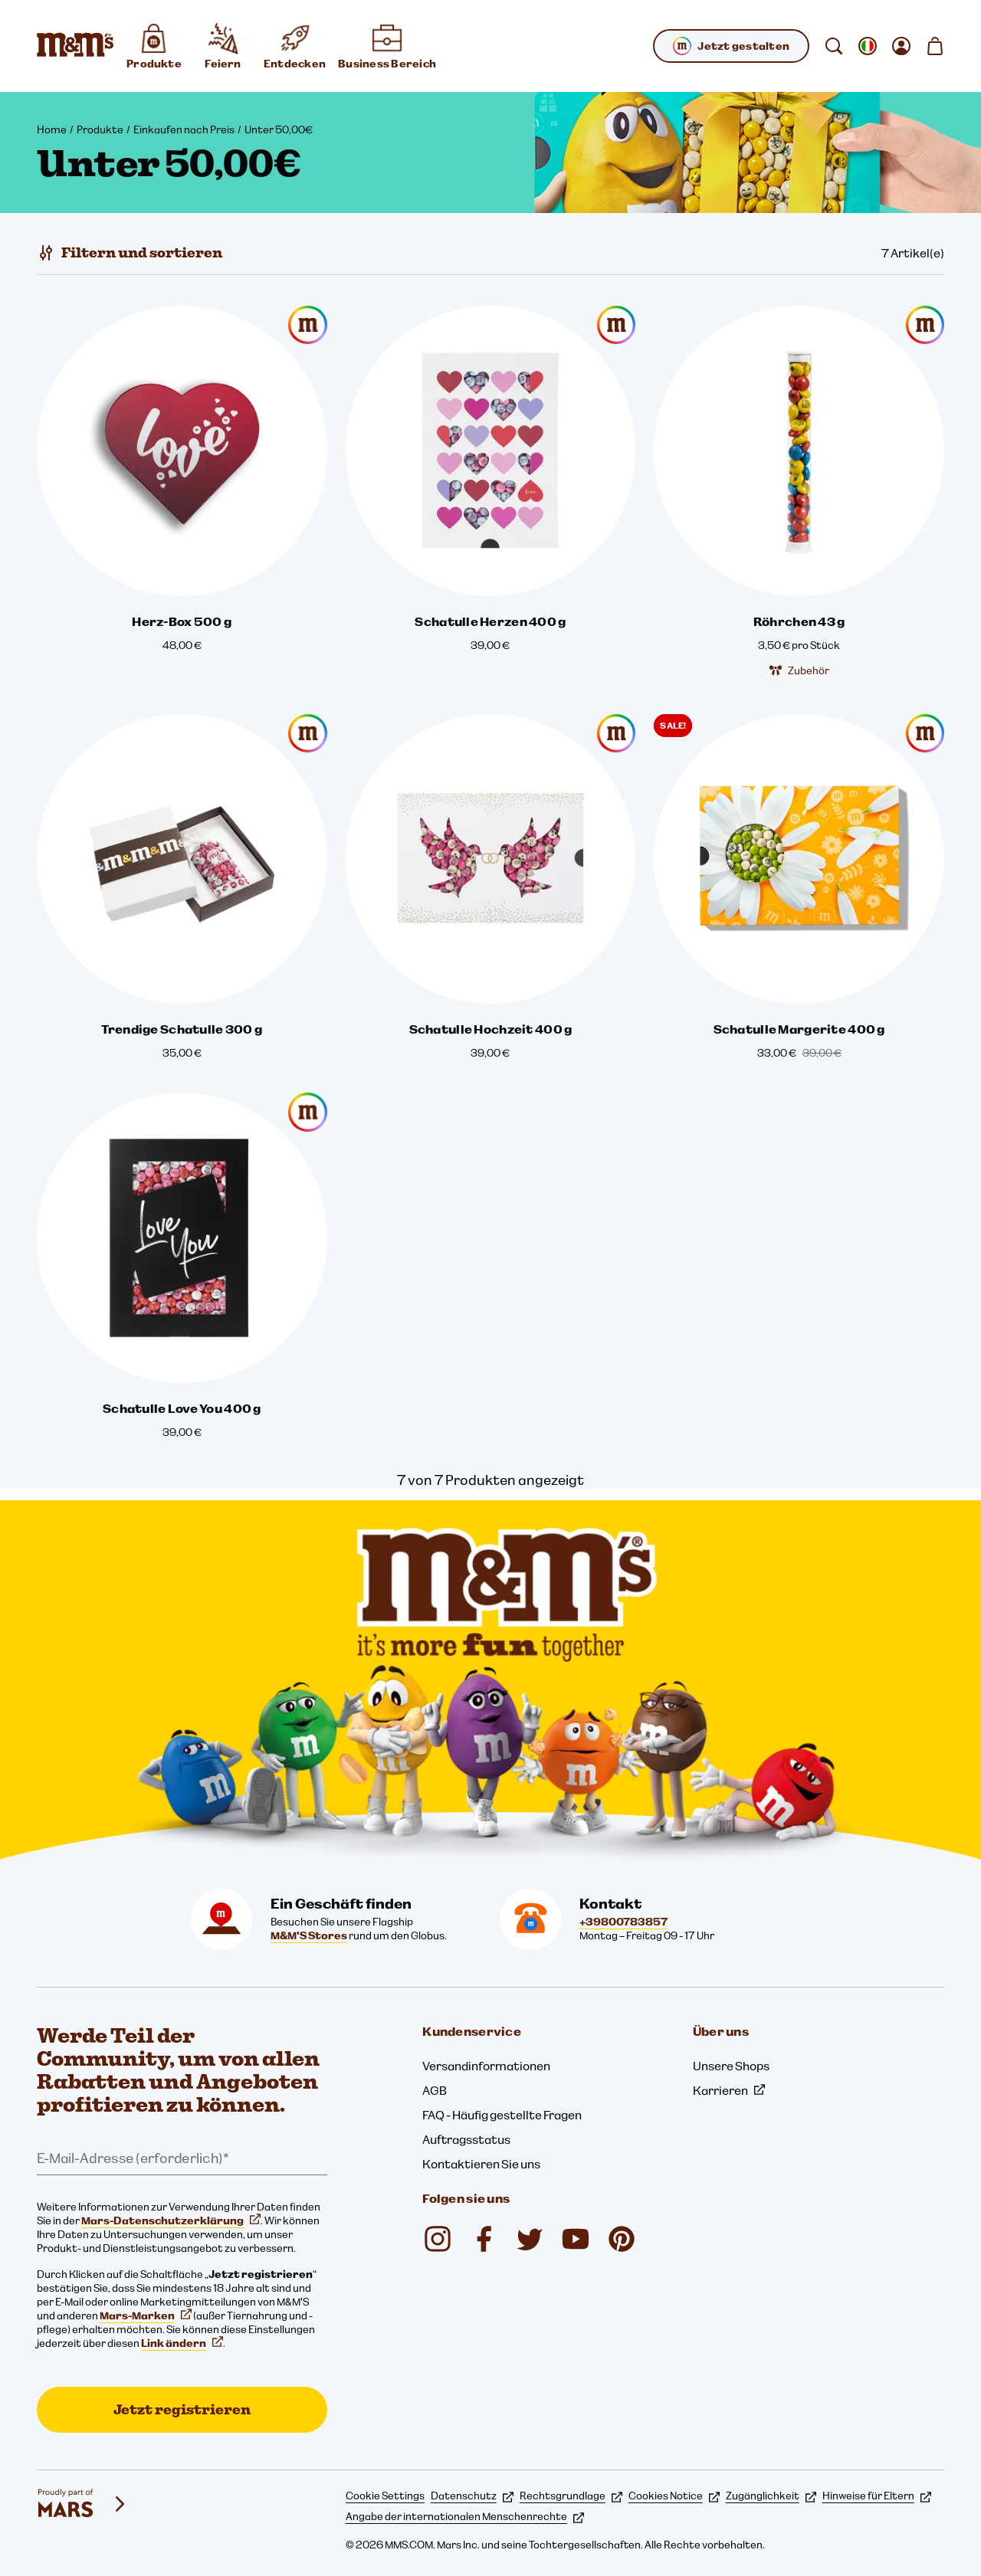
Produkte (100, 129)
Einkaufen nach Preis (184, 129)
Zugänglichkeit (771, 2495)
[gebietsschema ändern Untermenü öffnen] (867, 46)
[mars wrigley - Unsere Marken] (83, 2504)
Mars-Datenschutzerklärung (171, 2220)
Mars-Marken (146, 2315)
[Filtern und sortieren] (129, 253)
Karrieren (729, 2090)
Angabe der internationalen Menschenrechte (465, 2516)
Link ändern (182, 2343)
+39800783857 (623, 1922)
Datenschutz (472, 2495)
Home (52, 129)
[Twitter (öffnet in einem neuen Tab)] (529, 2238)
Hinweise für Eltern (876, 2495)
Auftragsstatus (466, 2139)
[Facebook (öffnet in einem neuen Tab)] (483, 2238)
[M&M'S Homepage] (75, 46)
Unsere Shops (731, 2066)
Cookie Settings (385, 2495)
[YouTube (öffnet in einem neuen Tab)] (575, 2238)
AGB (434, 2090)
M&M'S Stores (309, 1935)
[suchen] (834, 46)
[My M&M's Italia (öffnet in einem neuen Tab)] (621, 2238)
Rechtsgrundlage (571, 2495)
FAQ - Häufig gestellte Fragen (502, 2115)
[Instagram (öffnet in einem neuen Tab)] (437, 2238)
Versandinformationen (486, 2066)
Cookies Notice (674, 2495)
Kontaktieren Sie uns (481, 2164)
